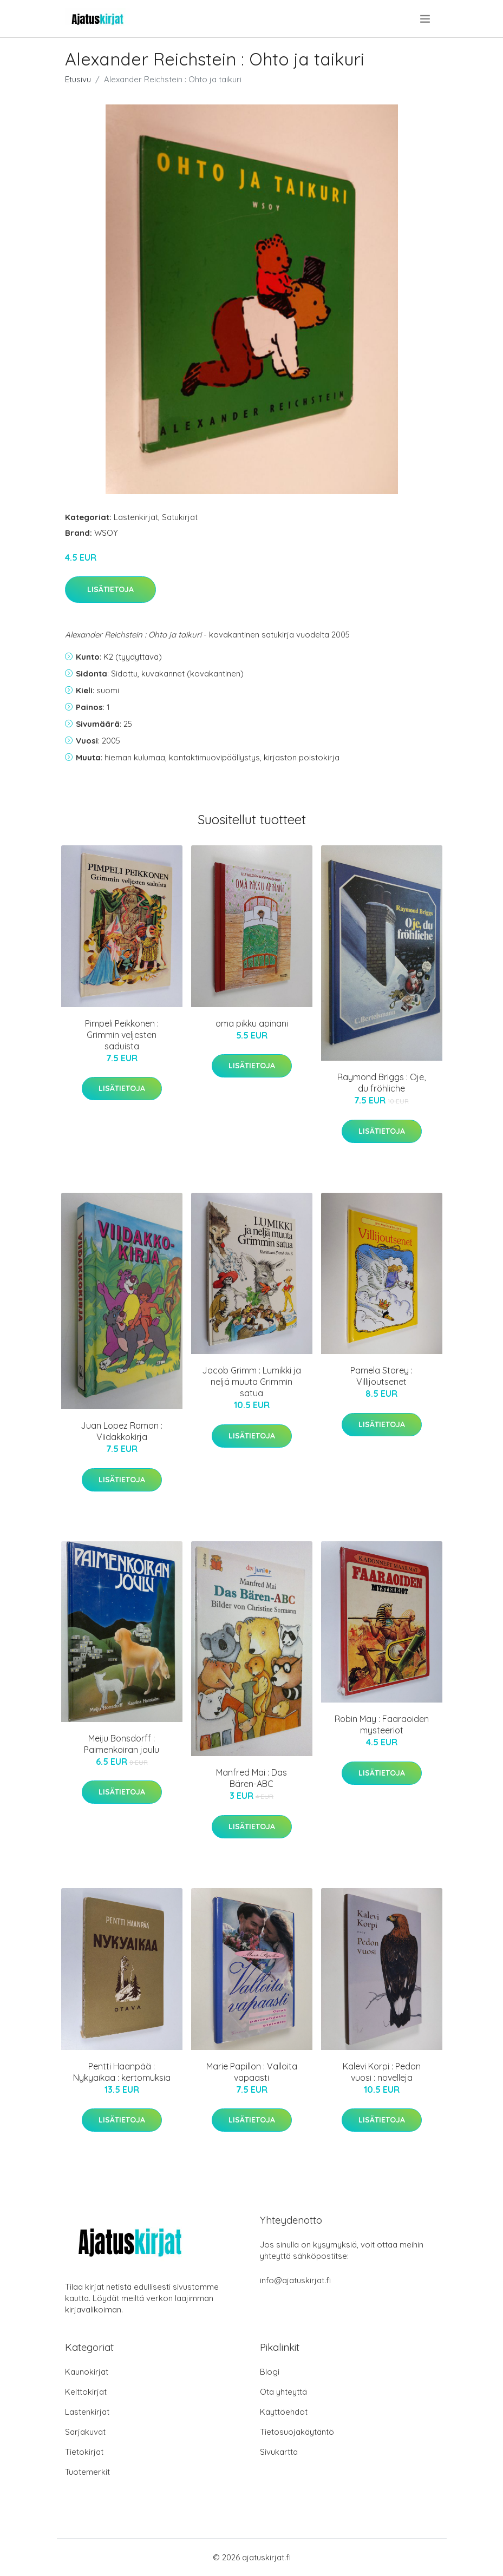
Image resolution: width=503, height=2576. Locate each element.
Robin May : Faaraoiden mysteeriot (382, 1724)
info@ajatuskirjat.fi (295, 2280)
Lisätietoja (110, 589)
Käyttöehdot (284, 2412)
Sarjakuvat (85, 2432)
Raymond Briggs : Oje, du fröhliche (381, 1083)
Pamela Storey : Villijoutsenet (381, 1376)
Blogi (269, 2372)
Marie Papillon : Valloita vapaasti (251, 2072)
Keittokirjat (86, 2392)
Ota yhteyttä (283, 2392)
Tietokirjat (84, 2452)
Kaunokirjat (86, 2372)
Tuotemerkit (87, 2472)
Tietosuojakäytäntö (297, 2432)
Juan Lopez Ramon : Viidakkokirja (121, 1431)
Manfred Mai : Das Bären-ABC (251, 1778)
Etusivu (78, 79)
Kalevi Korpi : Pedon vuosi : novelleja (382, 2072)
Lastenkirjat (136, 517)
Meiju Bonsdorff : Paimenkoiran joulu (121, 1744)
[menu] (426, 19)
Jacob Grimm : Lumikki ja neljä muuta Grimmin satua (251, 1381)
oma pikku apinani (251, 1023)
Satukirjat (180, 517)
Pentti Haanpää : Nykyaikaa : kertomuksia (122, 2072)
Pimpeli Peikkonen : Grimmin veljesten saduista (122, 1035)
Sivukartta (279, 2452)
